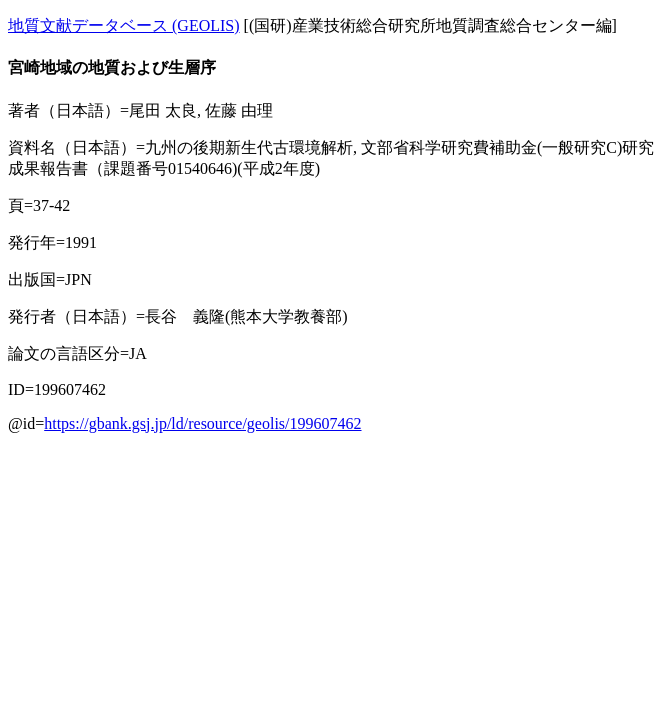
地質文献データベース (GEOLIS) (124, 25)
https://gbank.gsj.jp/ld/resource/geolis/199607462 (202, 423)
